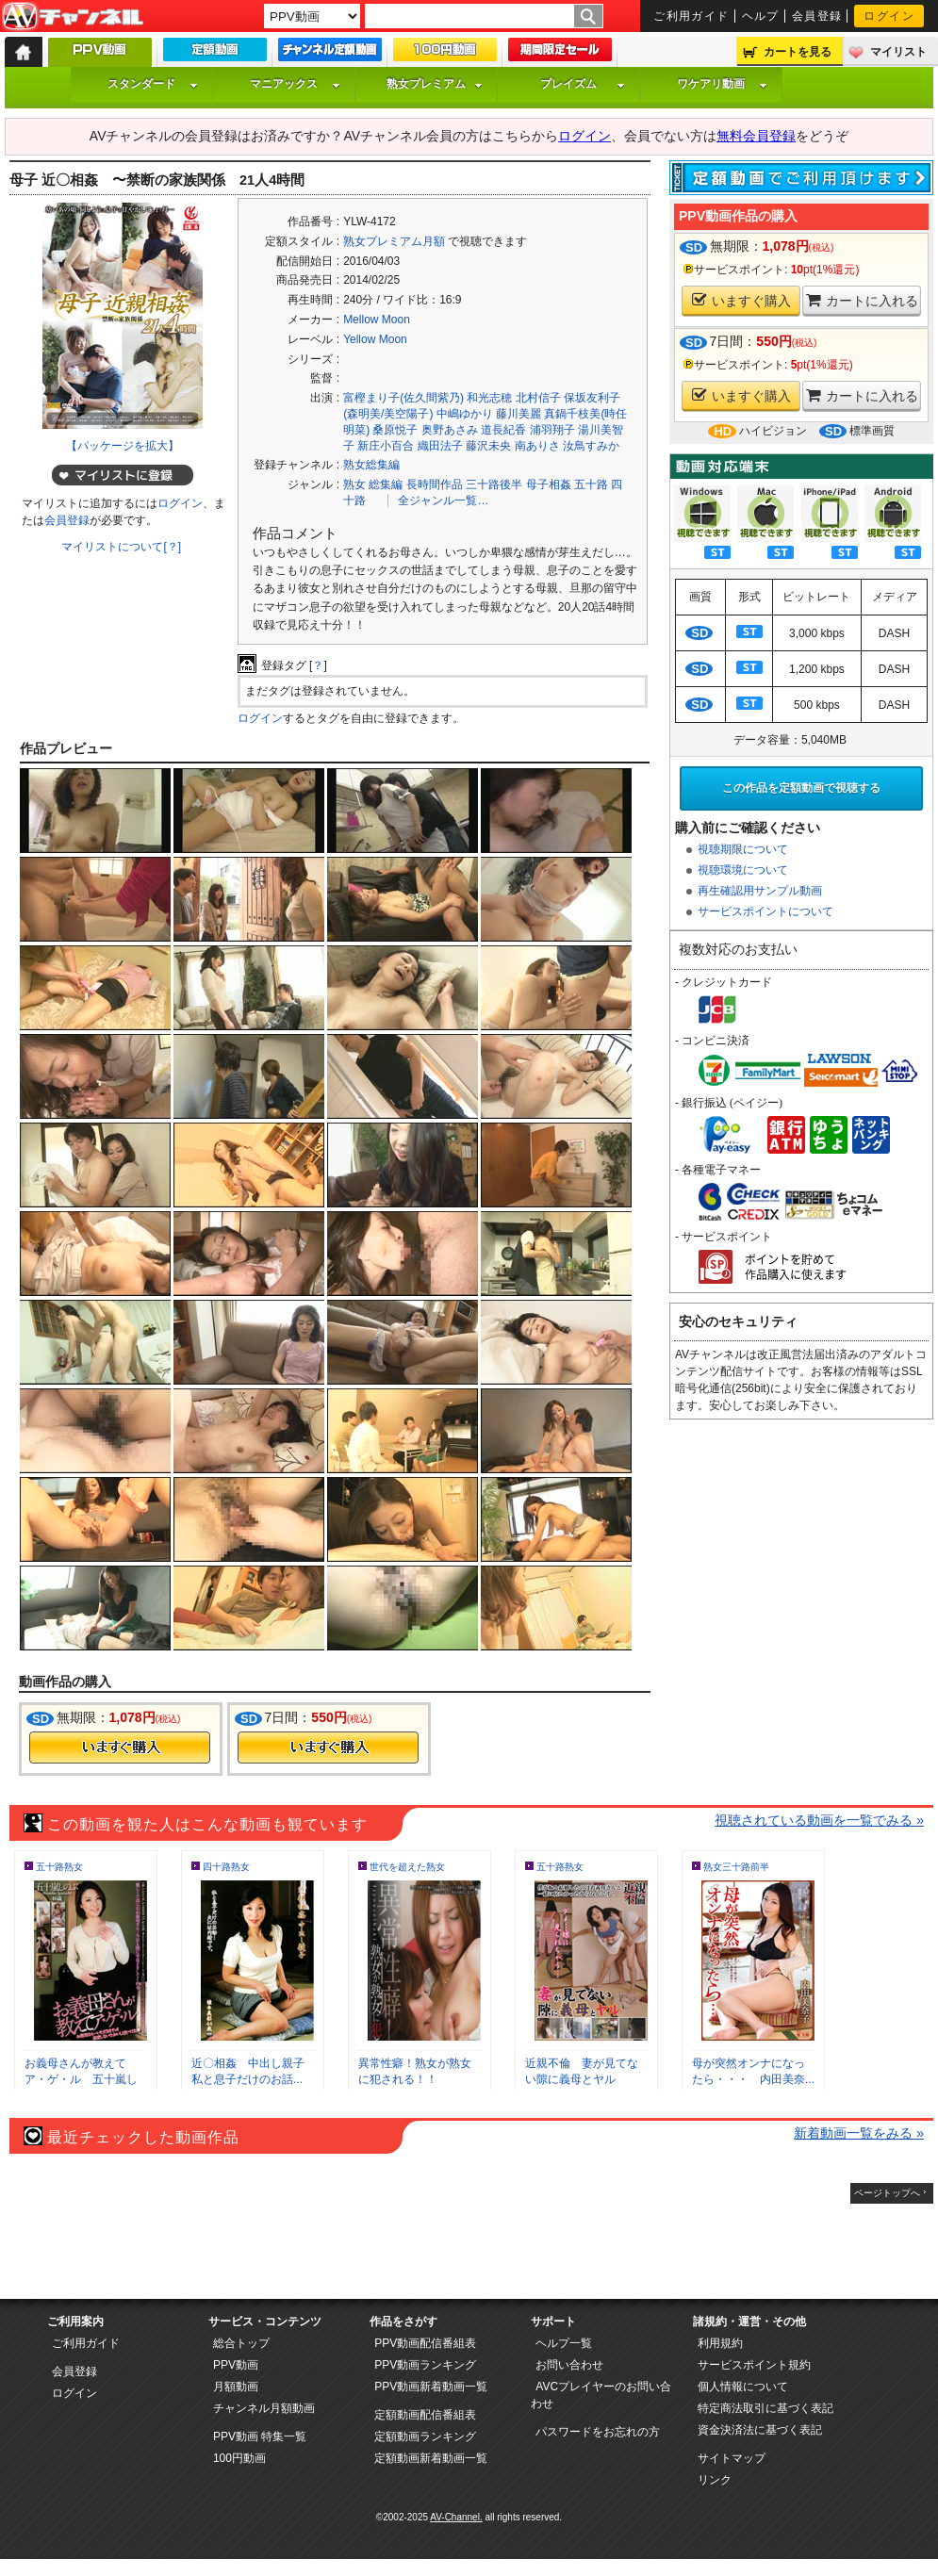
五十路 (591, 484)
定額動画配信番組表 (425, 2414)
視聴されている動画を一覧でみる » (819, 1820)
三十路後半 (494, 484)
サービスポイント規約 (754, 2364)
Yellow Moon (375, 339)
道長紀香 (503, 429)
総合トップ (241, 2343)
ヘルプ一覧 (563, 2343)
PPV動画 (235, 2364)
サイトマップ (731, 2458)
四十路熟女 (226, 1867)
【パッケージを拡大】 (122, 445)
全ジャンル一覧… (443, 500)
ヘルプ (761, 16)
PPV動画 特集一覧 (259, 2436)
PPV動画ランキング (425, 2364)
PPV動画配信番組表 (425, 2343)
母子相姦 (548, 484)
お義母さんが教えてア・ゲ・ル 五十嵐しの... (81, 2079)
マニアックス (295, 83)
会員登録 (817, 16)
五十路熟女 (59, 1867)
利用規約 (720, 2343)
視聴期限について (743, 849)
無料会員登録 (756, 135)
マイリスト (898, 51)
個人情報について (743, 2386)
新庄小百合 (385, 445)
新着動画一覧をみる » (859, 2133)
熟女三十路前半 (736, 1867)
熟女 (354, 484)
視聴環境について (743, 870)
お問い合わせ (569, 2364)
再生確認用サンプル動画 (760, 890)
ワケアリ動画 (722, 83)
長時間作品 (434, 484)
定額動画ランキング (425, 2436)
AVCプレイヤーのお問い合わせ (601, 2395)
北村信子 (538, 397)
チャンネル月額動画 (264, 2408)
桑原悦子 (395, 429)
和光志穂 (489, 397)
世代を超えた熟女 (407, 1867)
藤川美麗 (518, 413)
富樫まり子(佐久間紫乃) (403, 397)
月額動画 (235, 2386)
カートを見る (797, 51)
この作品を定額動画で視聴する (801, 788)
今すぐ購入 (119, 1747)
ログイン (889, 16)
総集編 (386, 484)
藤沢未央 (488, 445)
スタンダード (152, 83)
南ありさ (537, 445)
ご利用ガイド (691, 16)
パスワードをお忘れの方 (597, 2431)
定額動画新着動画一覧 (430, 2458)
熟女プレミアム (435, 83)
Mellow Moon (376, 319)
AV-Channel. (456, 2517)
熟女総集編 (371, 464)
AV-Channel (72, 17)
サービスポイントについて (765, 911)
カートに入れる (862, 300)
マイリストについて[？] (121, 546)
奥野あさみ (449, 429)
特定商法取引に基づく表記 (765, 2408)
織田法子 (440, 445)
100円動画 (239, 2458)
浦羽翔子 (552, 429)
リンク (715, 2479)
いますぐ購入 (741, 300)
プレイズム (582, 83)
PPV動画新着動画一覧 (430, 2386)
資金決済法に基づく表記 (760, 2430)
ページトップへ (887, 2193)
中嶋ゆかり (464, 413)
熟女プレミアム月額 (394, 241)
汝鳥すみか (591, 445)
